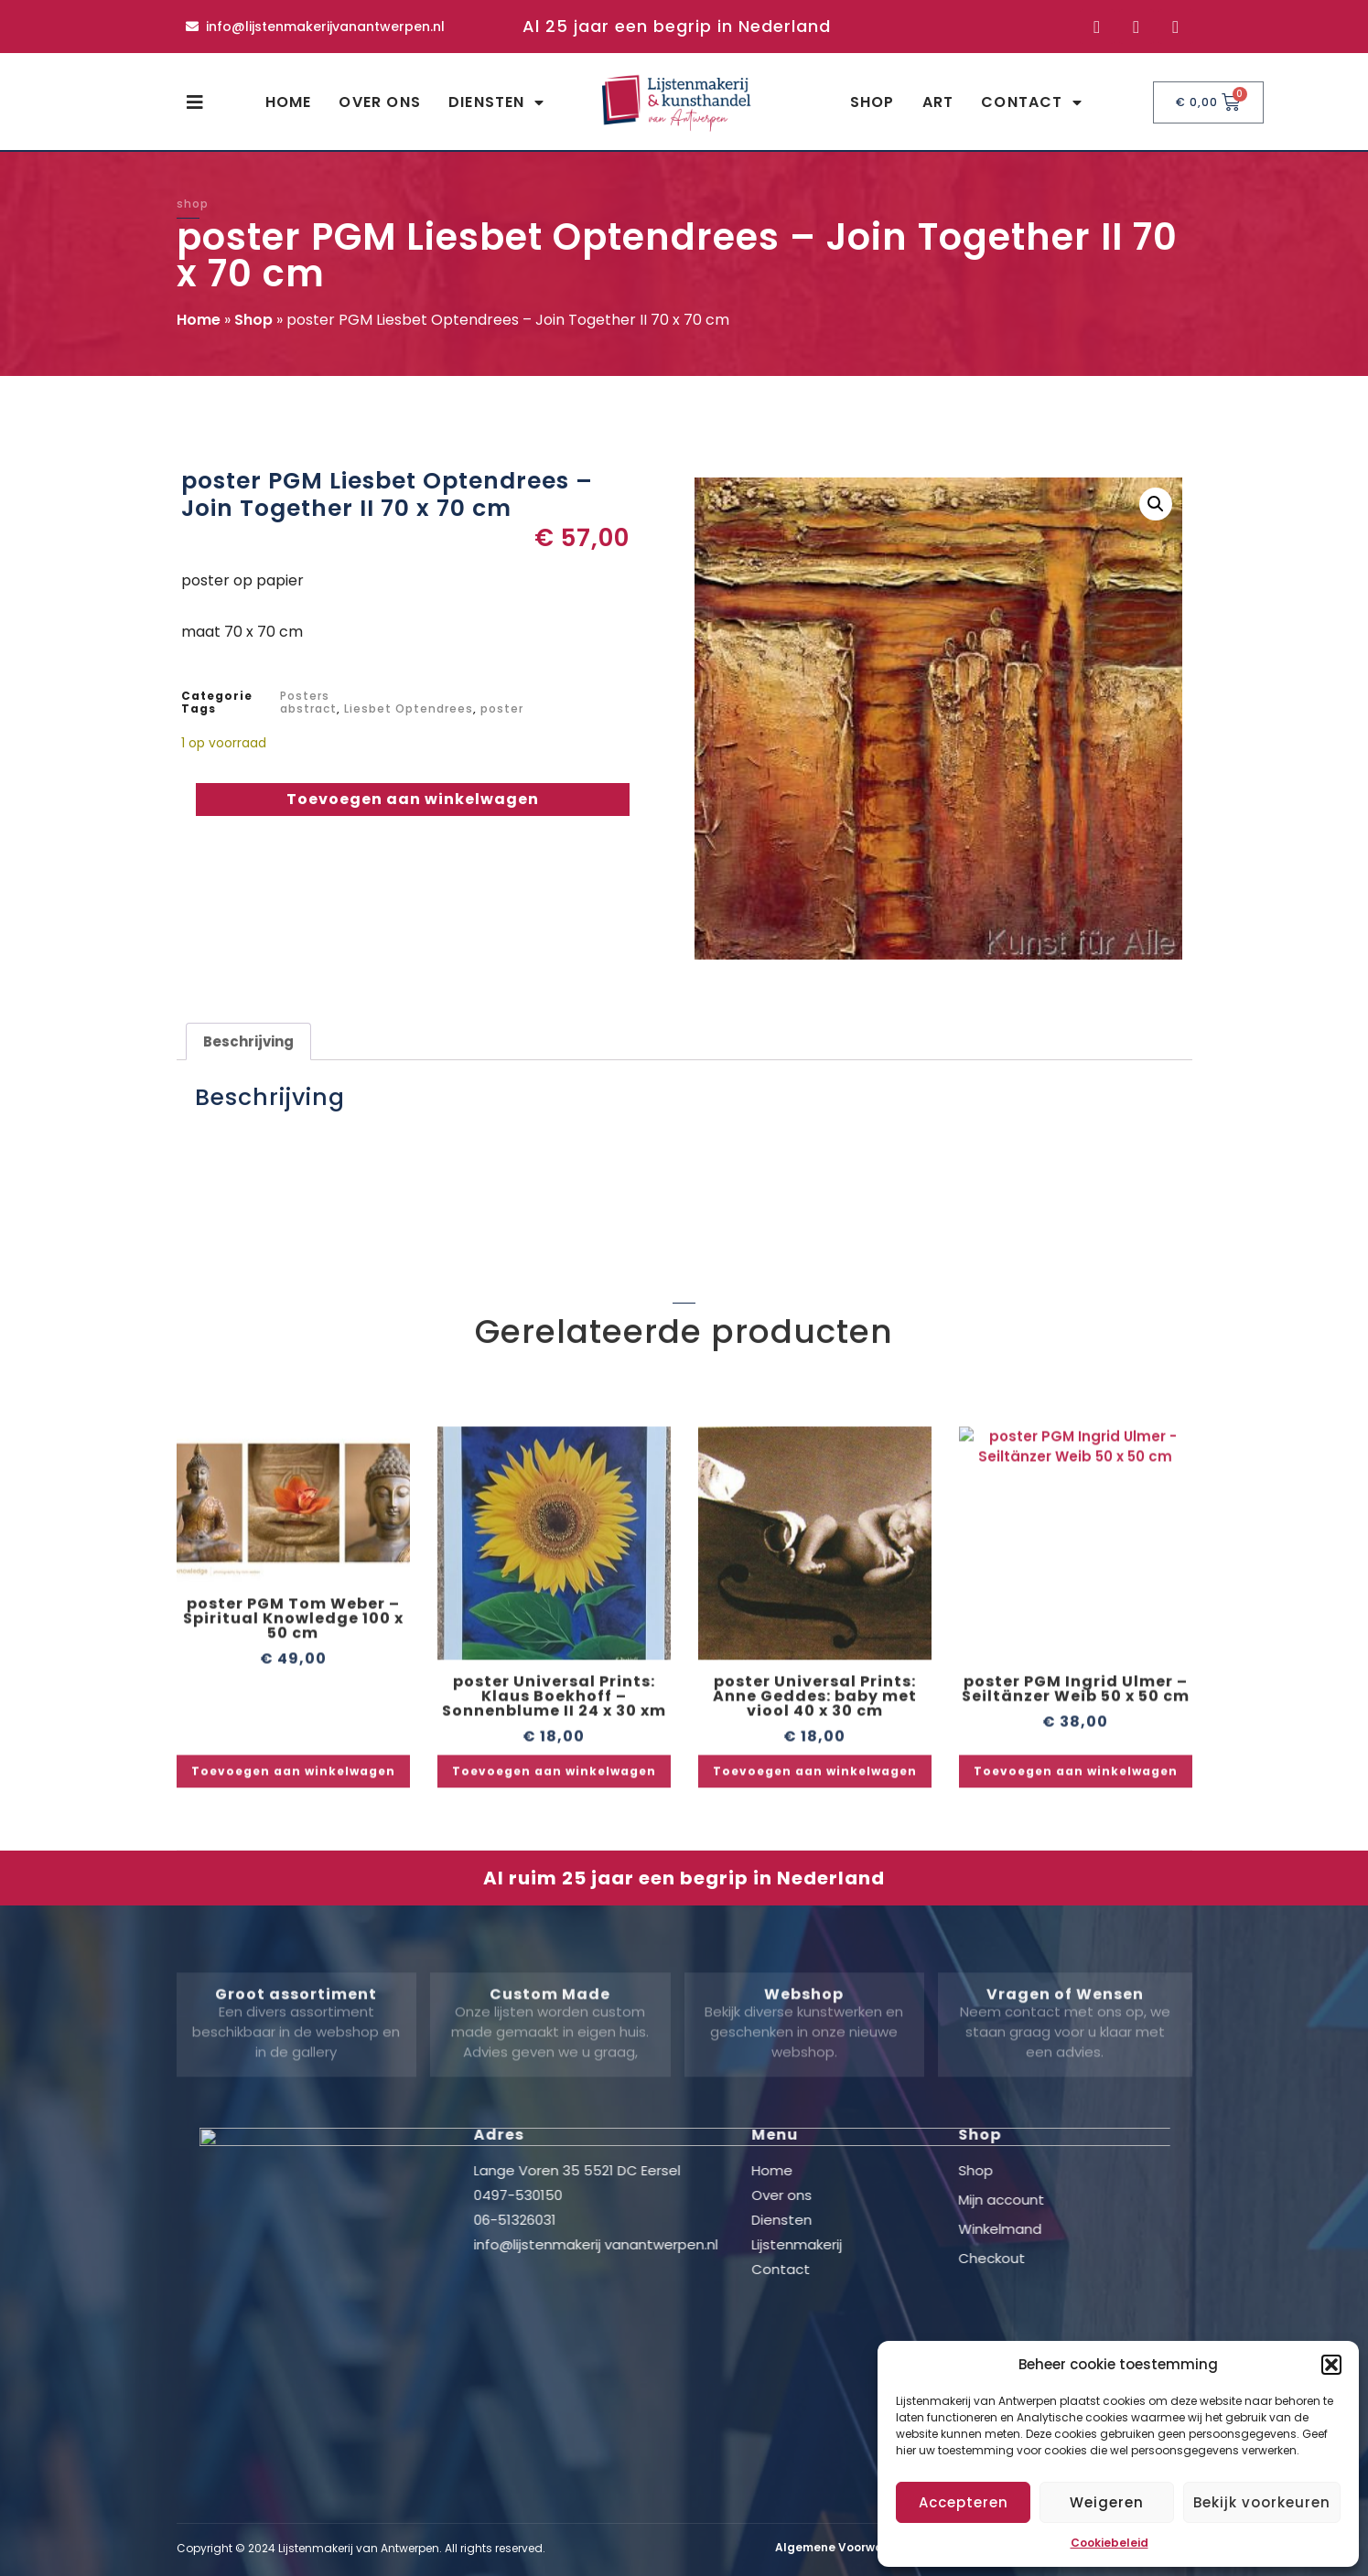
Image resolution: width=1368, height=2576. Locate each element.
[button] (1331, 2365)
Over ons (380, 102)
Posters (304, 695)
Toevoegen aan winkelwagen (412, 799)
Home (288, 102)
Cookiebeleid (1109, 2542)
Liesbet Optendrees (408, 708)
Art (938, 102)
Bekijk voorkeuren (1261, 2502)
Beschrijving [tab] (248, 1041)
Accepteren (963, 2502)
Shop (872, 102)
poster (501, 708)
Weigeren (1107, 2502)
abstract (308, 708)
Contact (1032, 102)
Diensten (496, 102)
